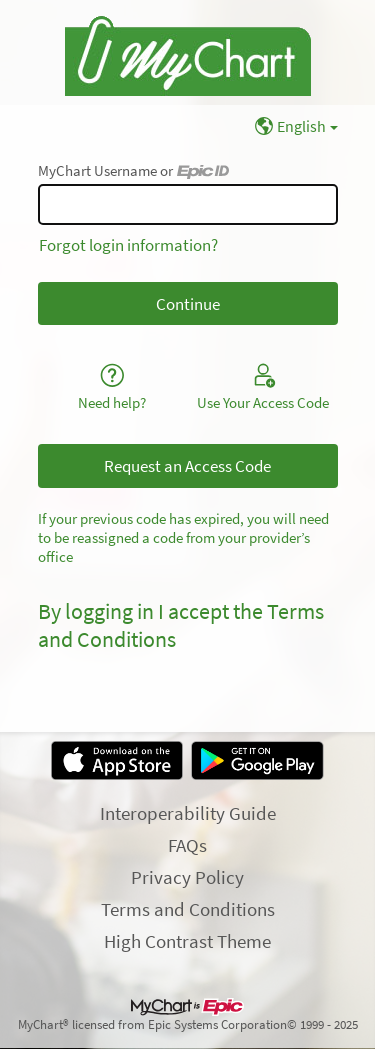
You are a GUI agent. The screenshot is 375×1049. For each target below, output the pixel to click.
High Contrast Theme (187, 941)
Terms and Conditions (188, 909)
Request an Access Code (187, 466)
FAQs (187, 845)
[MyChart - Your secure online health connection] (188, 52)
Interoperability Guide (188, 813)
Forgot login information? (128, 245)
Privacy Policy (187, 877)
